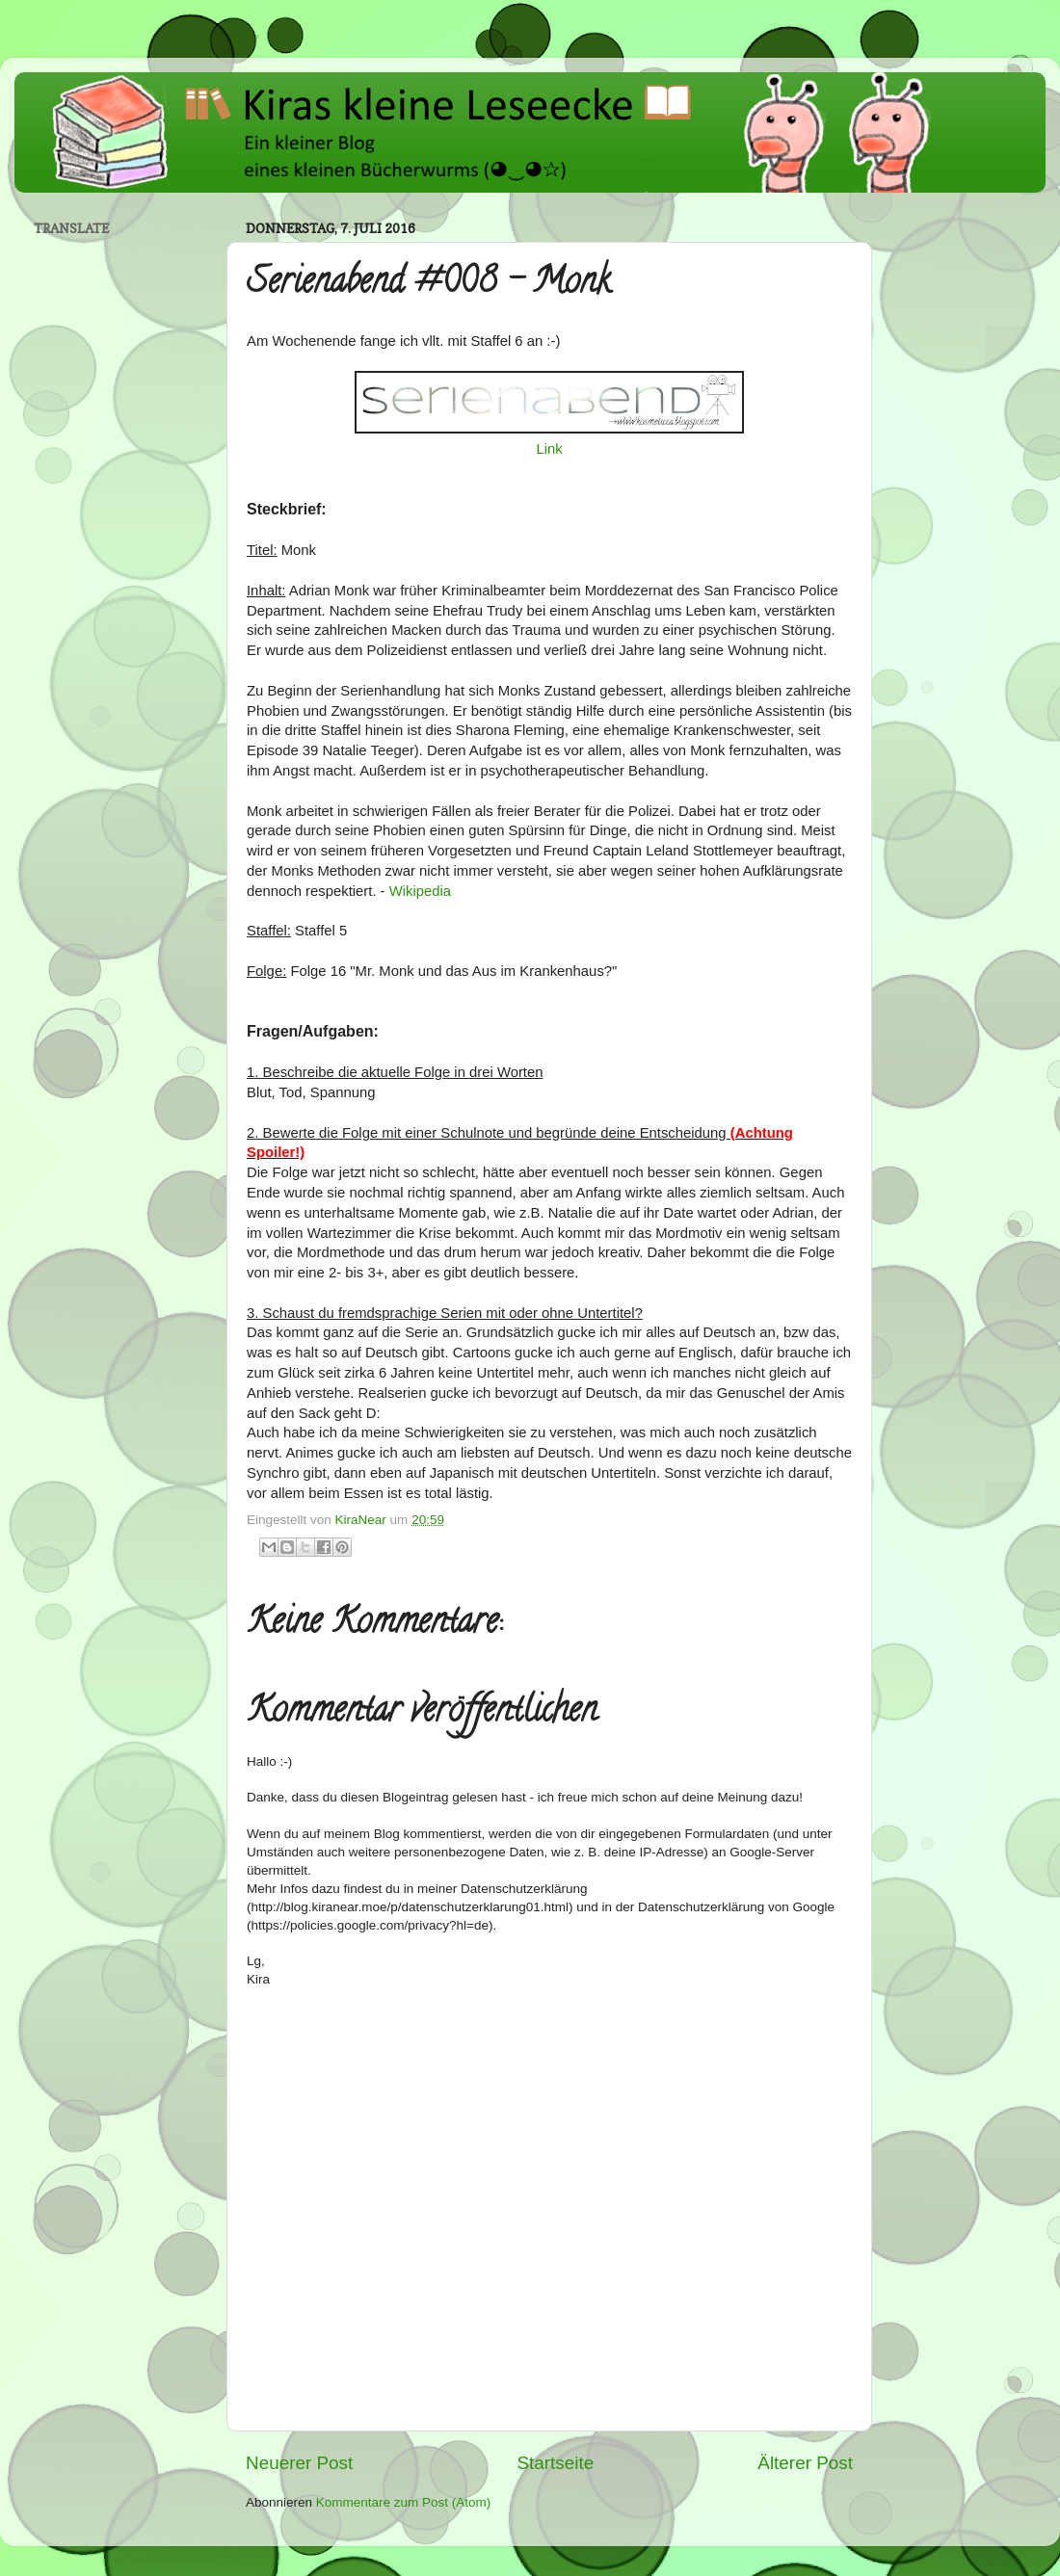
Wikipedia (420, 891)
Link (549, 449)
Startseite (555, 2463)
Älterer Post (805, 2463)
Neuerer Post (299, 2463)
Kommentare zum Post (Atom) (403, 2502)
